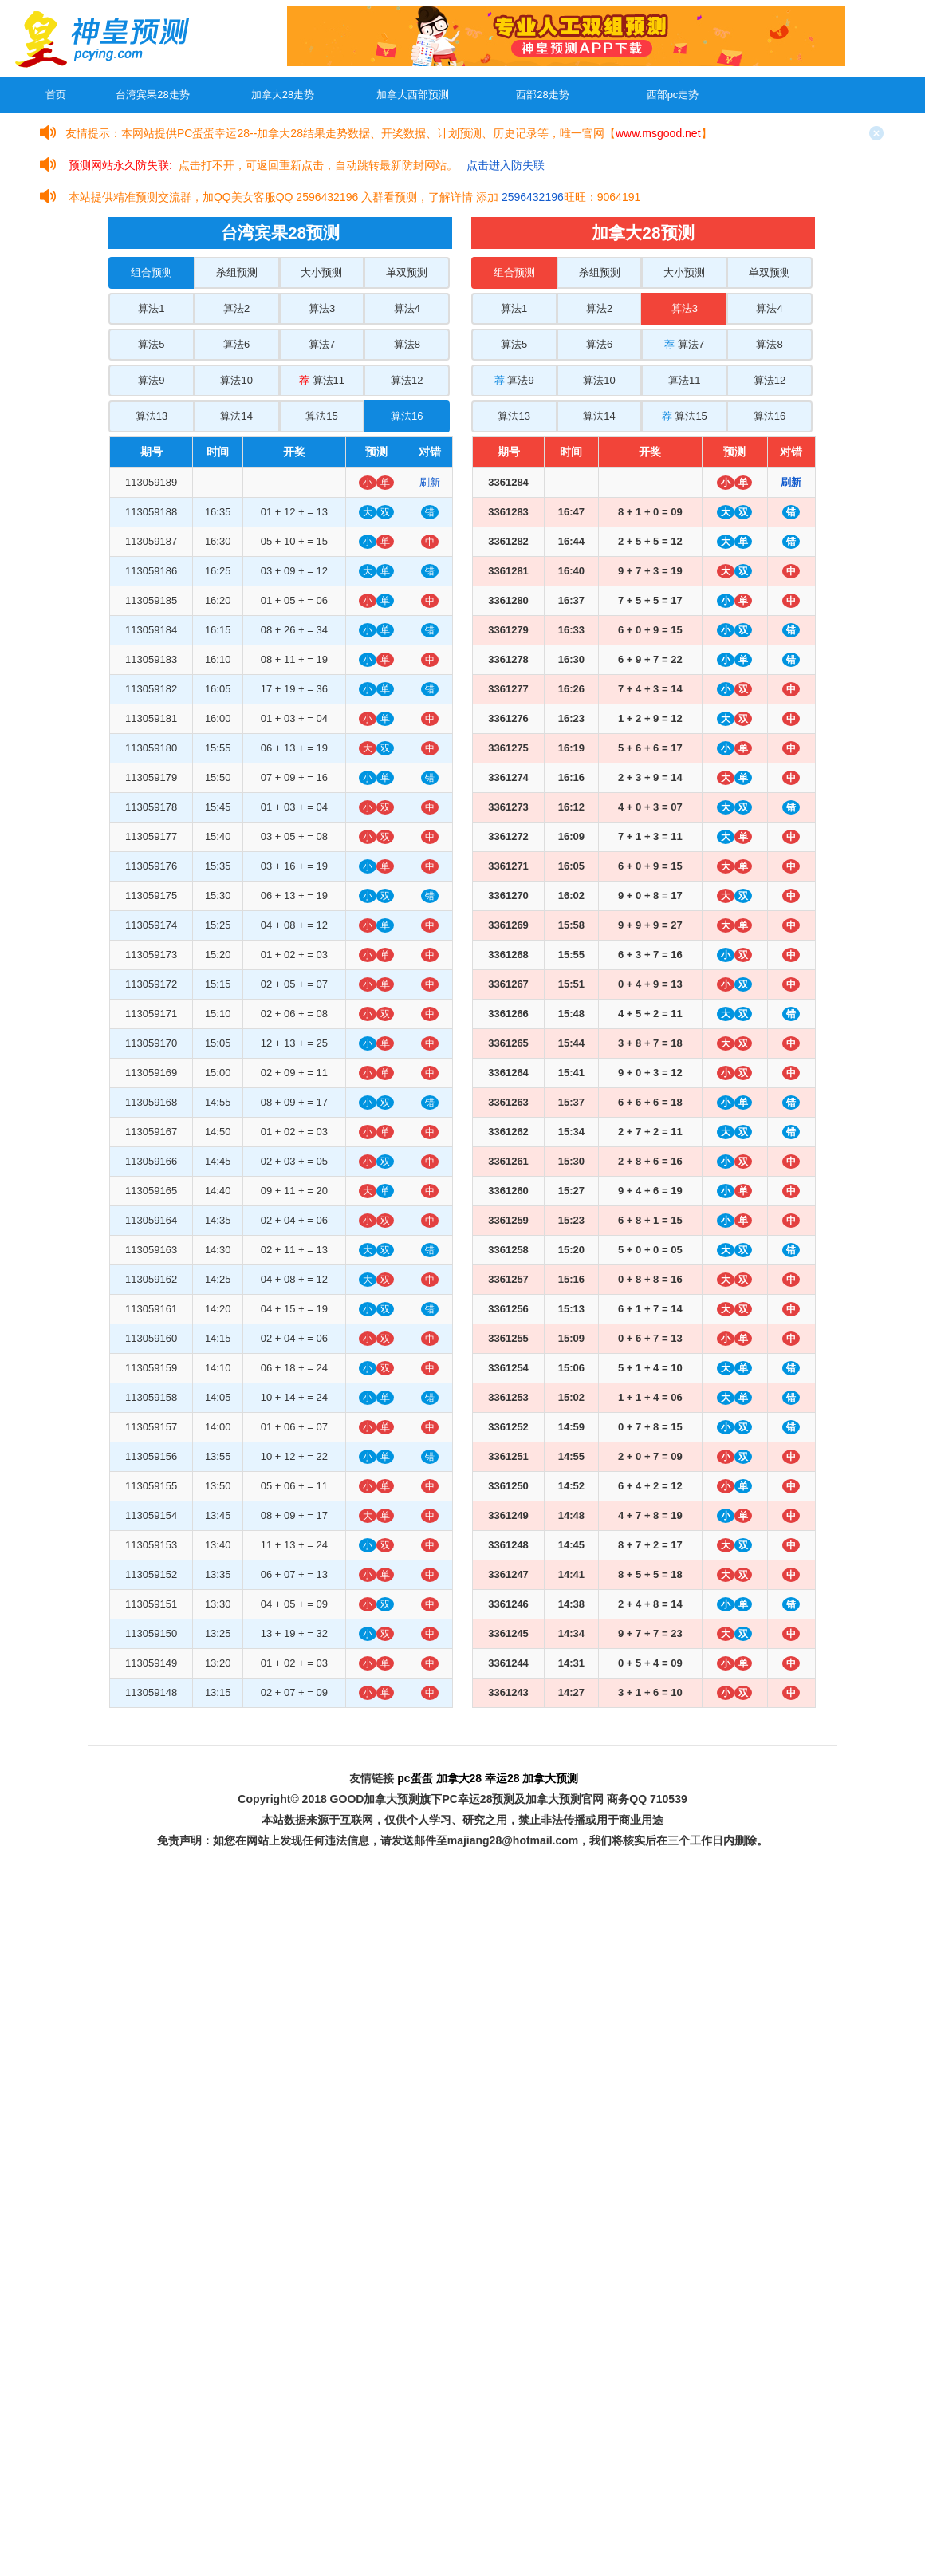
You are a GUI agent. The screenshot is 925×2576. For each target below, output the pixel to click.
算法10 (236, 380)
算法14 (236, 416)
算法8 (407, 344)
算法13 (151, 416)
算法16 (407, 416)
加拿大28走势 (282, 95)
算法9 (151, 380)
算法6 (236, 344)
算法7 (322, 344)
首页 (55, 95)
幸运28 (502, 1778)
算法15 (321, 416)
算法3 (322, 308)
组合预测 (151, 272)
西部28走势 (542, 95)
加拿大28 (459, 1778)
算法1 (151, 308)
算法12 (407, 380)
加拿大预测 (550, 1778)
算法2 (236, 308)
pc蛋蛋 (414, 1778)
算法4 (407, 308)
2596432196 (533, 197)
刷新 (429, 482)
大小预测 (321, 272)
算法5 (151, 344)
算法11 (321, 380)
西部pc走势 (673, 95)
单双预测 (406, 272)
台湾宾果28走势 (152, 95)
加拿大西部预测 (412, 95)
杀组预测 (237, 272)
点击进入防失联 (505, 165)
